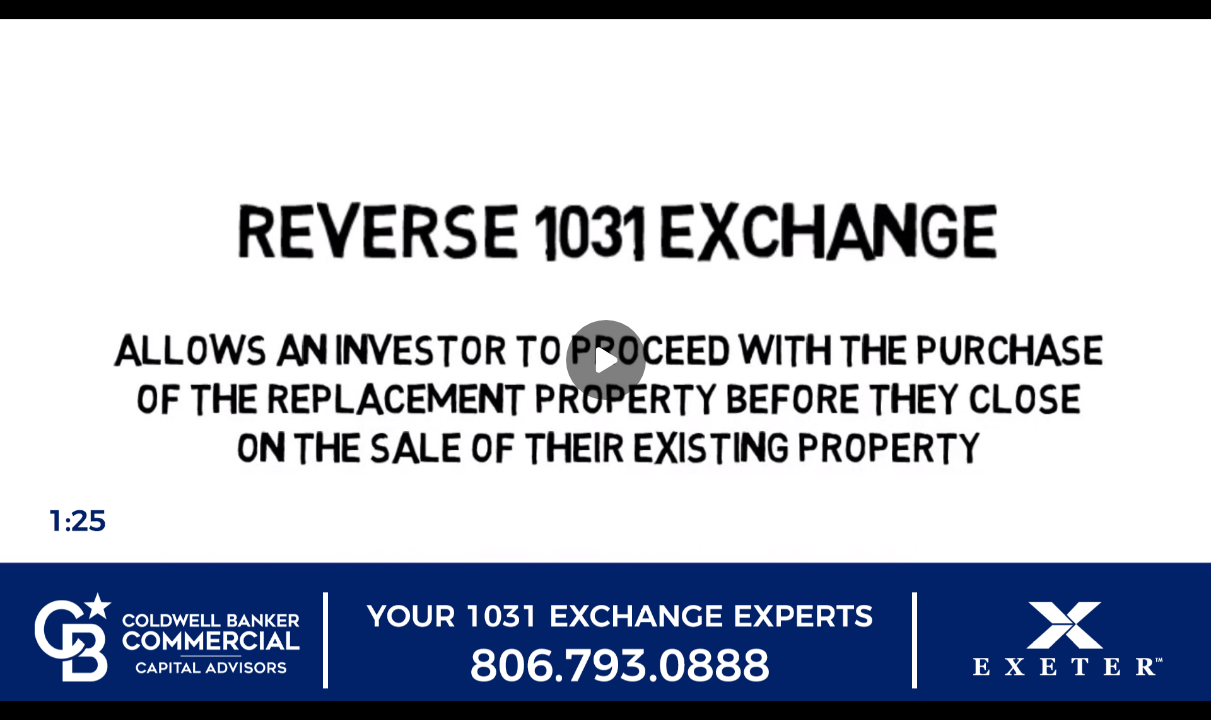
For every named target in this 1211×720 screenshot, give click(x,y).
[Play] (606, 360)
